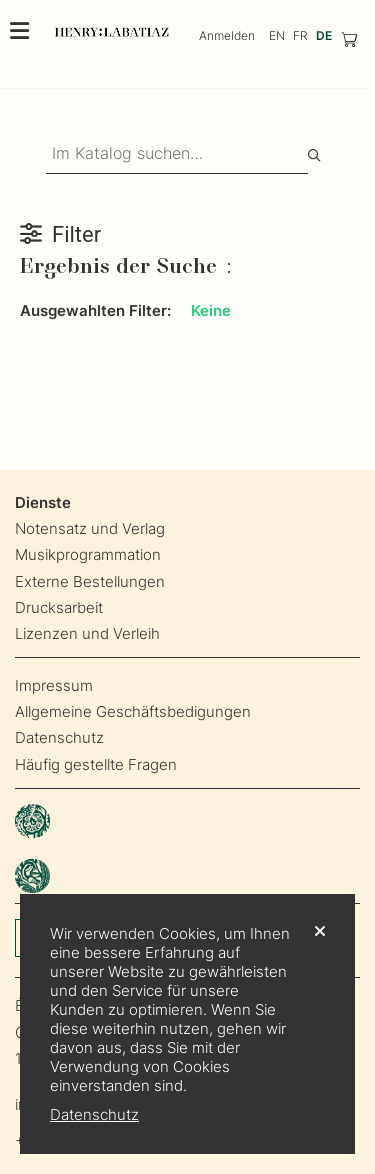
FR (300, 35)
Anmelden (227, 35)
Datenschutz (59, 737)
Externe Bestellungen (90, 581)
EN (277, 35)
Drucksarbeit (59, 607)
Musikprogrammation (88, 554)
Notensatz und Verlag (90, 528)
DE (324, 35)
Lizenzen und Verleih (87, 633)
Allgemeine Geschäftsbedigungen (133, 711)
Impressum (54, 685)
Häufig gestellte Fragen (96, 764)
